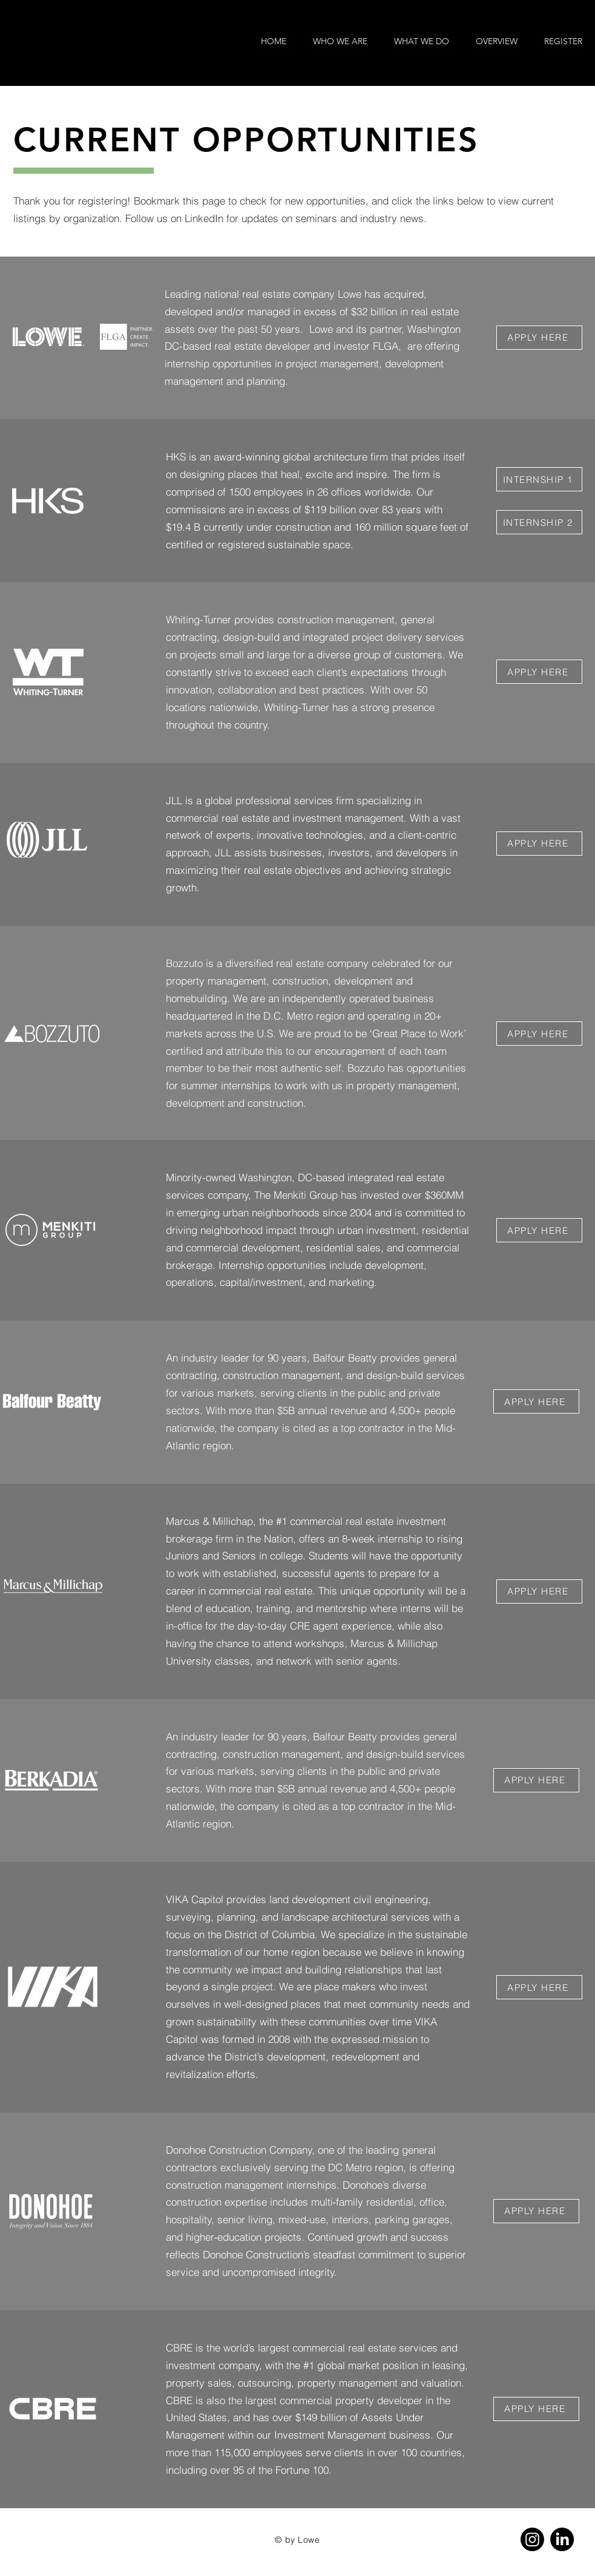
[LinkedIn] (562, 2539)
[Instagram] (532, 2539)
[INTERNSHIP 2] (539, 522)
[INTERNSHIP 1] (539, 479)
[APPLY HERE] (539, 338)
